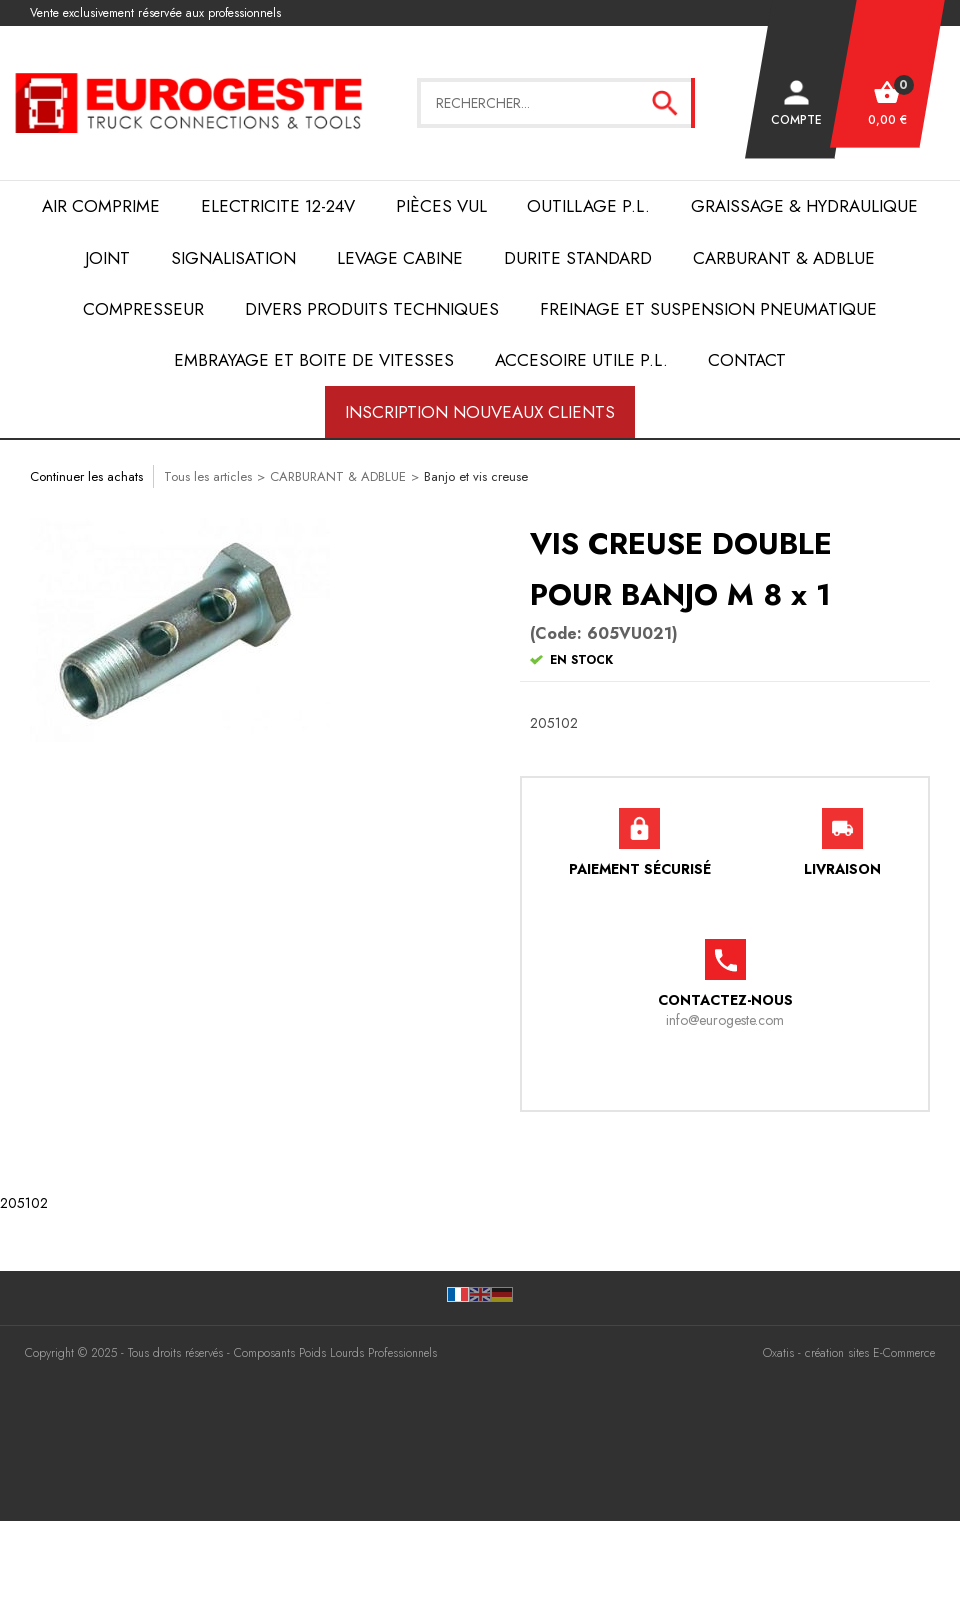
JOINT (107, 258)
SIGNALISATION (233, 258)
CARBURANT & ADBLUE (338, 476)
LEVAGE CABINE (400, 258)
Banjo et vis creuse (476, 476)
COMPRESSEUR (143, 309)
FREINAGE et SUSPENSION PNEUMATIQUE (708, 309)
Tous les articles (208, 476)
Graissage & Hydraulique (804, 206)
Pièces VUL (441, 206)
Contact (747, 360)
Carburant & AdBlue (784, 258)
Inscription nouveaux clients (480, 412)
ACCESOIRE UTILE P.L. (581, 360)
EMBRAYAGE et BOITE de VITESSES (314, 360)
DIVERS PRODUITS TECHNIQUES (372, 309)
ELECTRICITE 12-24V (278, 206)
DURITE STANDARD (578, 258)
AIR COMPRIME (101, 206)
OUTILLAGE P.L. (588, 206)
